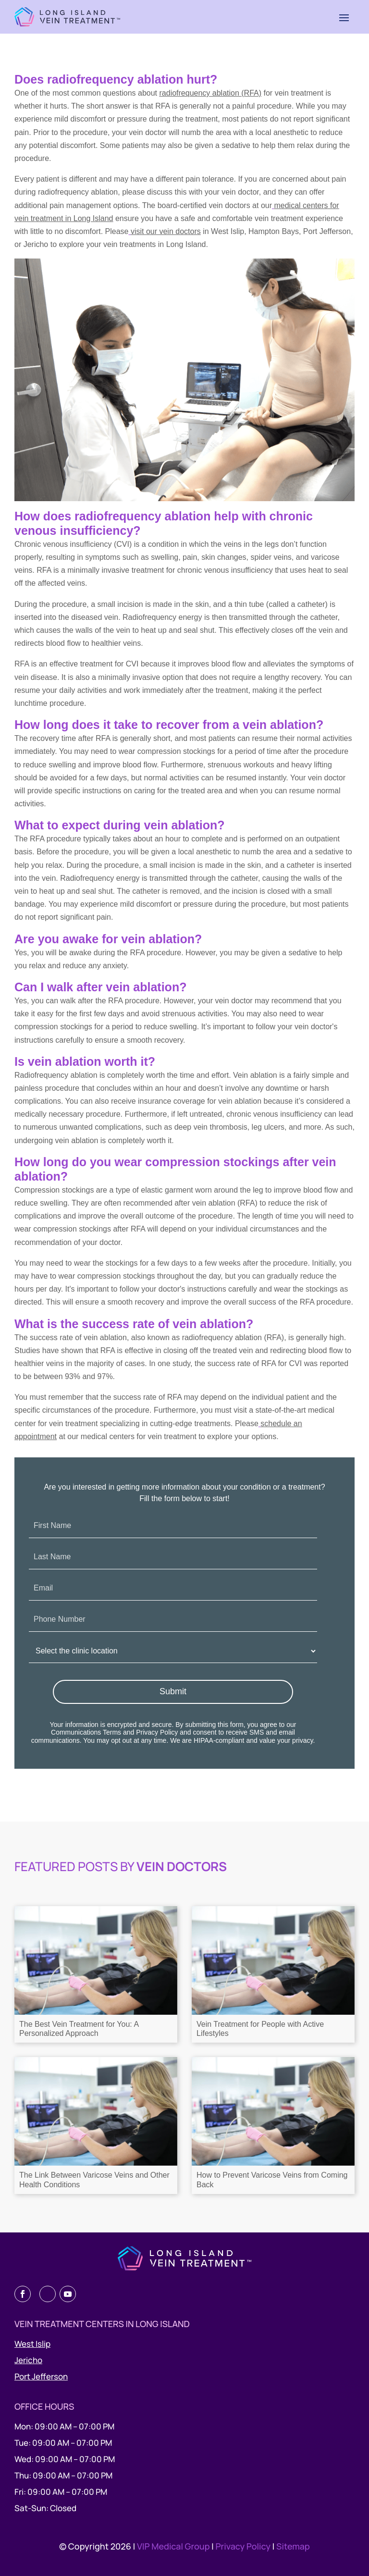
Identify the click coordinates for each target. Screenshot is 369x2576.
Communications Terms (86, 1732)
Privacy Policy (157, 1732)
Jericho (28, 2360)
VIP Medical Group (174, 2546)
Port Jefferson (41, 2376)
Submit (173, 1691)
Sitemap (293, 2546)
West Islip (32, 2343)
